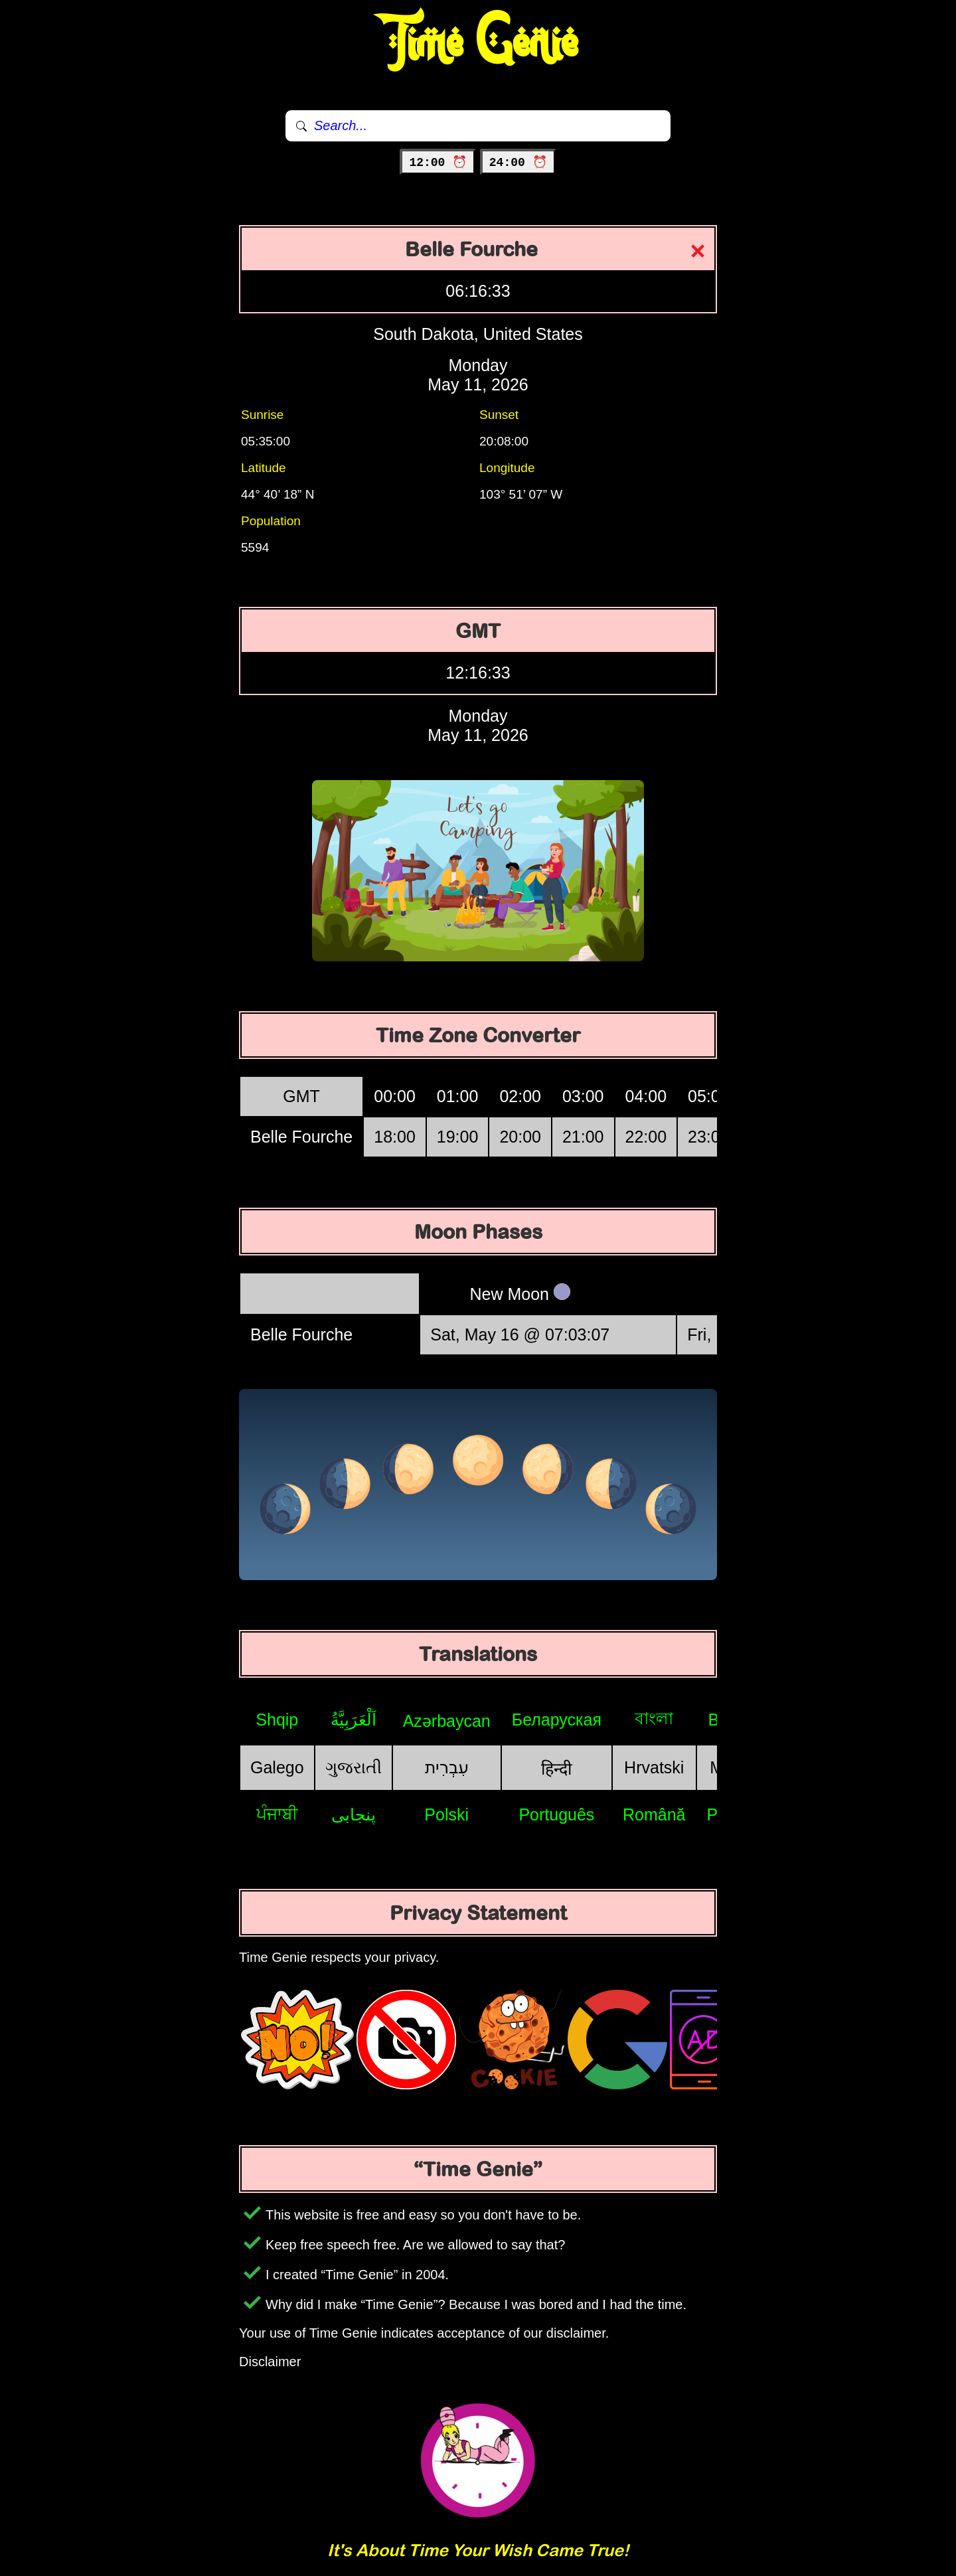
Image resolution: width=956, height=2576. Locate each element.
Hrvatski (654, 1767)
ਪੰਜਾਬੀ (277, 1814)
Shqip (277, 1719)
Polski (446, 1814)
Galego (277, 1767)
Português (556, 1814)
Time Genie (478, 43)
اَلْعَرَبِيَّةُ (353, 1719)
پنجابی (353, 1814)
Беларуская (556, 1719)
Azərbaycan (447, 1721)
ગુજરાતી (353, 1767)
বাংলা (654, 1718)
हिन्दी (556, 1768)
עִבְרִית (447, 1767)
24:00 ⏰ (518, 162)
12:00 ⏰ (438, 162)
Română (654, 1814)
